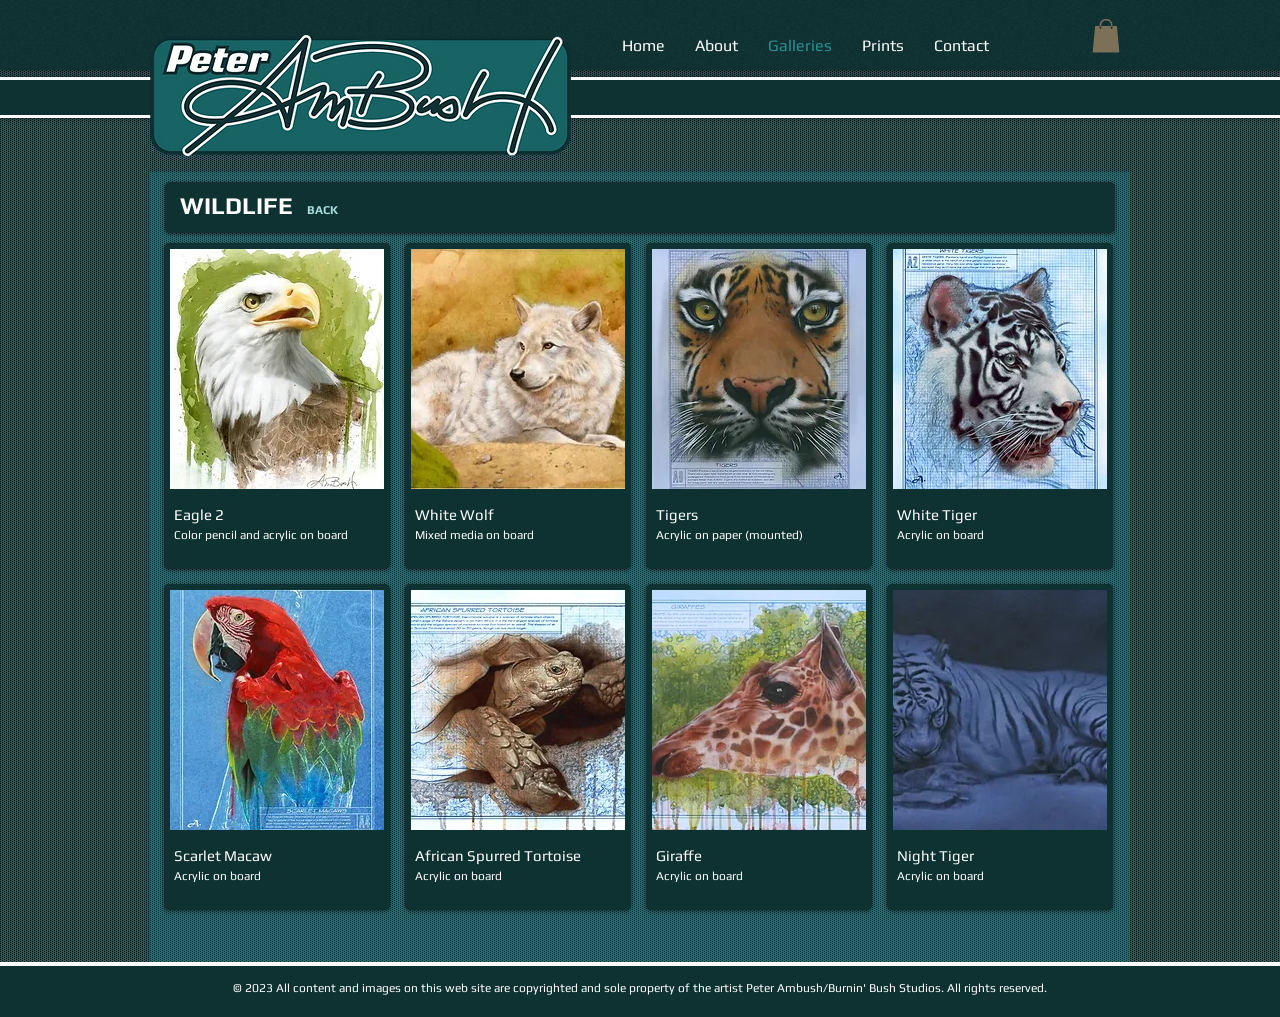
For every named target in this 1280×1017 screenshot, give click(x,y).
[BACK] (322, 209)
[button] (1106, 35)
